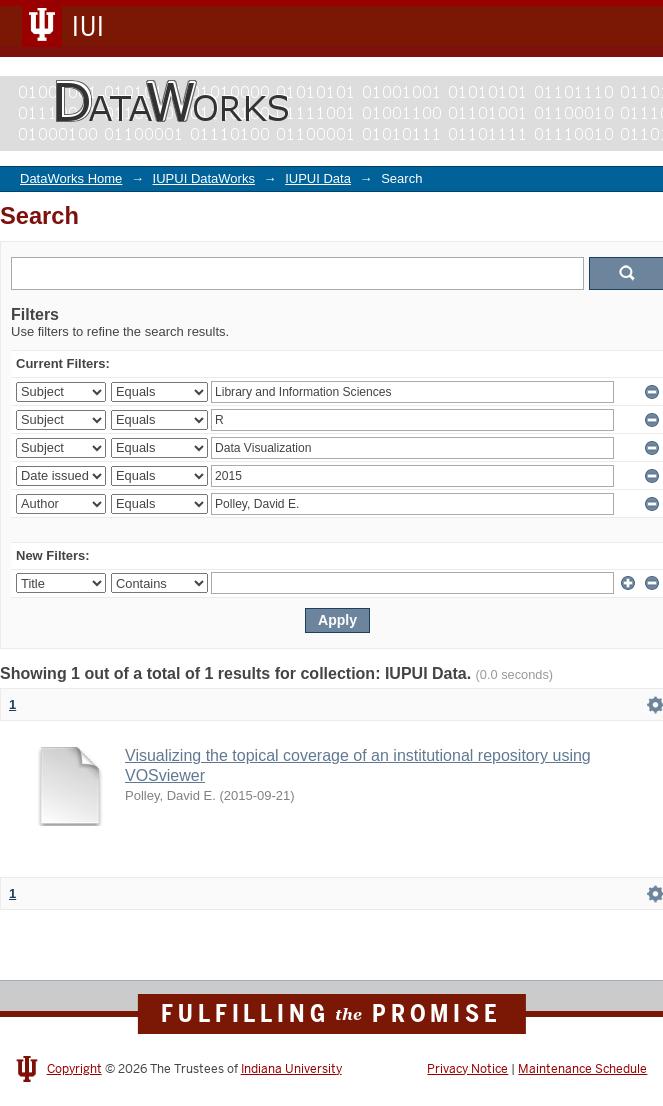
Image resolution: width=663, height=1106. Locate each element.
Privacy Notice (467, 1069)
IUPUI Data (318, 178)
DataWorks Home (71, 178)
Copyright (74, 1069)
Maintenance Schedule (582, 1069)
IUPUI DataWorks (204, 178)
